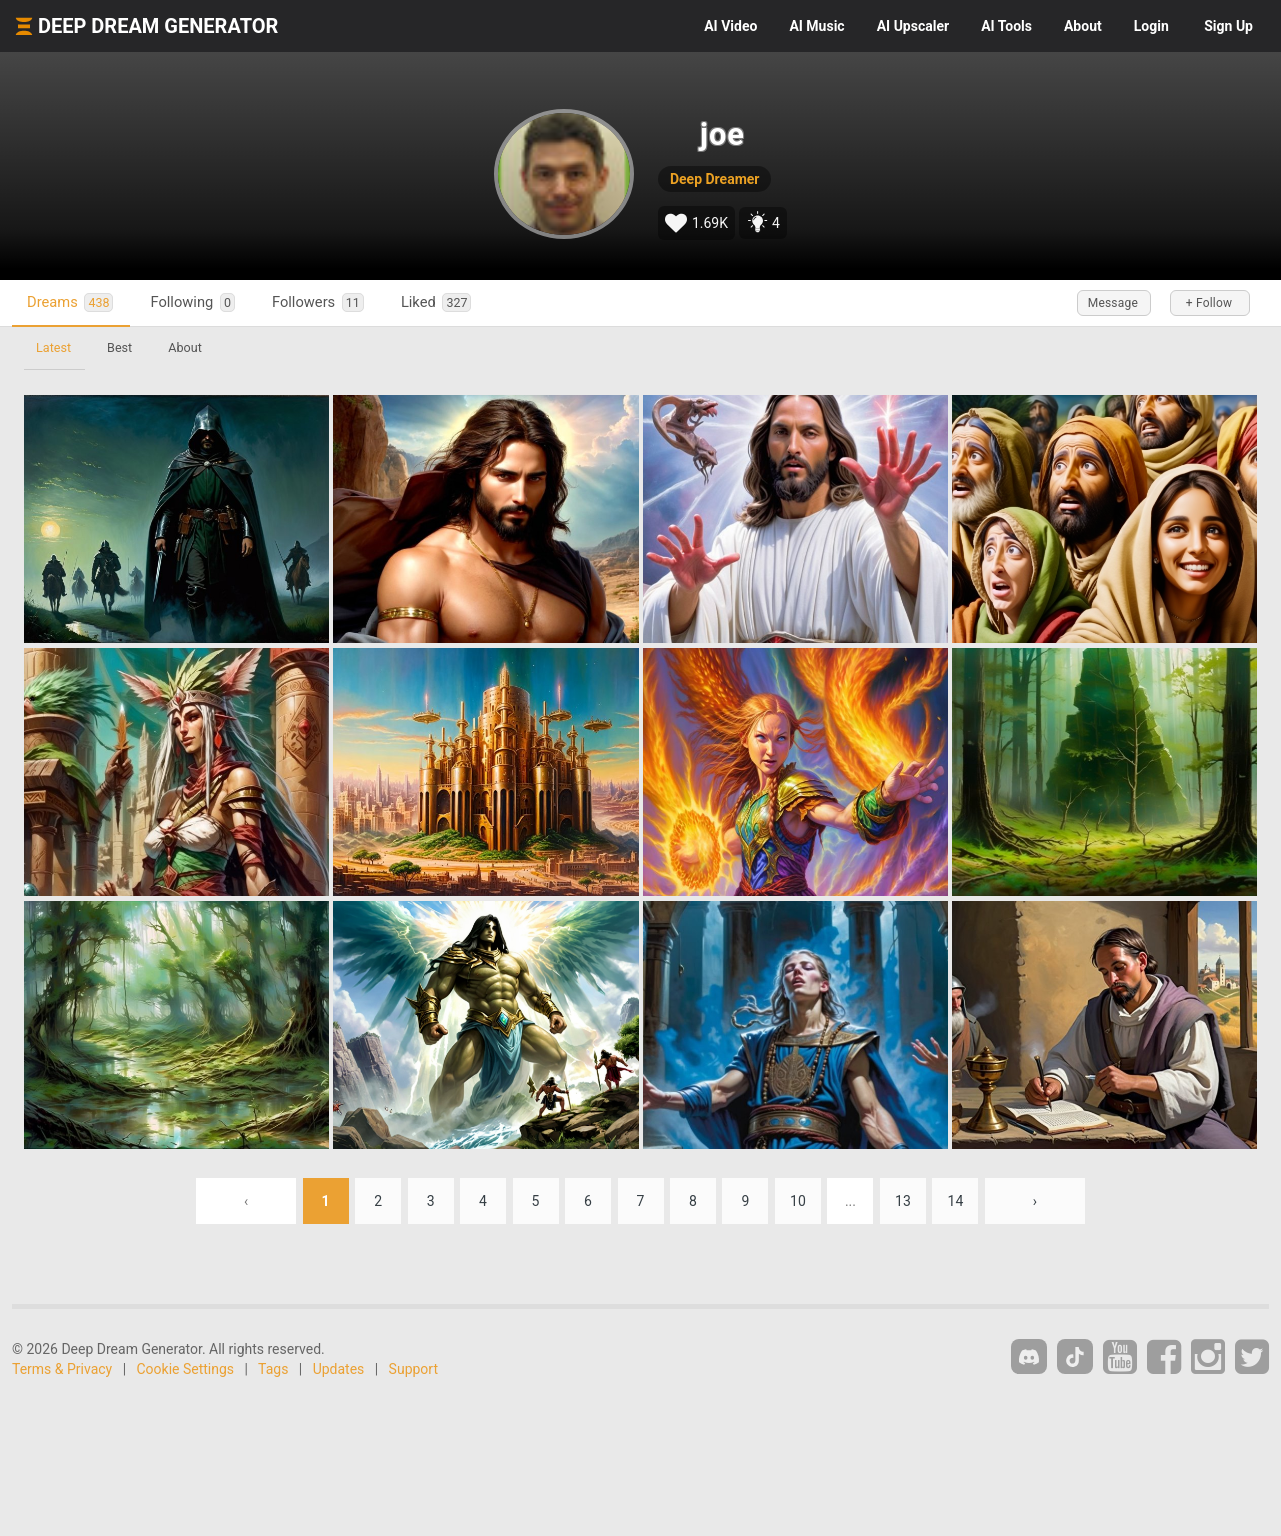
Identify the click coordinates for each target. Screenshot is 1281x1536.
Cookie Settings (186, 1369)
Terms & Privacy (62, 1369)
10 (798, 1201)
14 (956, 1201)
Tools (1006, 26)
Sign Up (1228, 26)
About (1083, 26)
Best (119, 347)
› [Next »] (1035, 1201)
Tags (273, 1369)
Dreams (70, 302)
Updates (339, 1369)
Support (413, 1369)
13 (903, 1201)
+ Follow (1209, 303)
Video (730, 26)
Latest (53, 347)
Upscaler (913, 26)
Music (816, 26)
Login (1151, 26)
